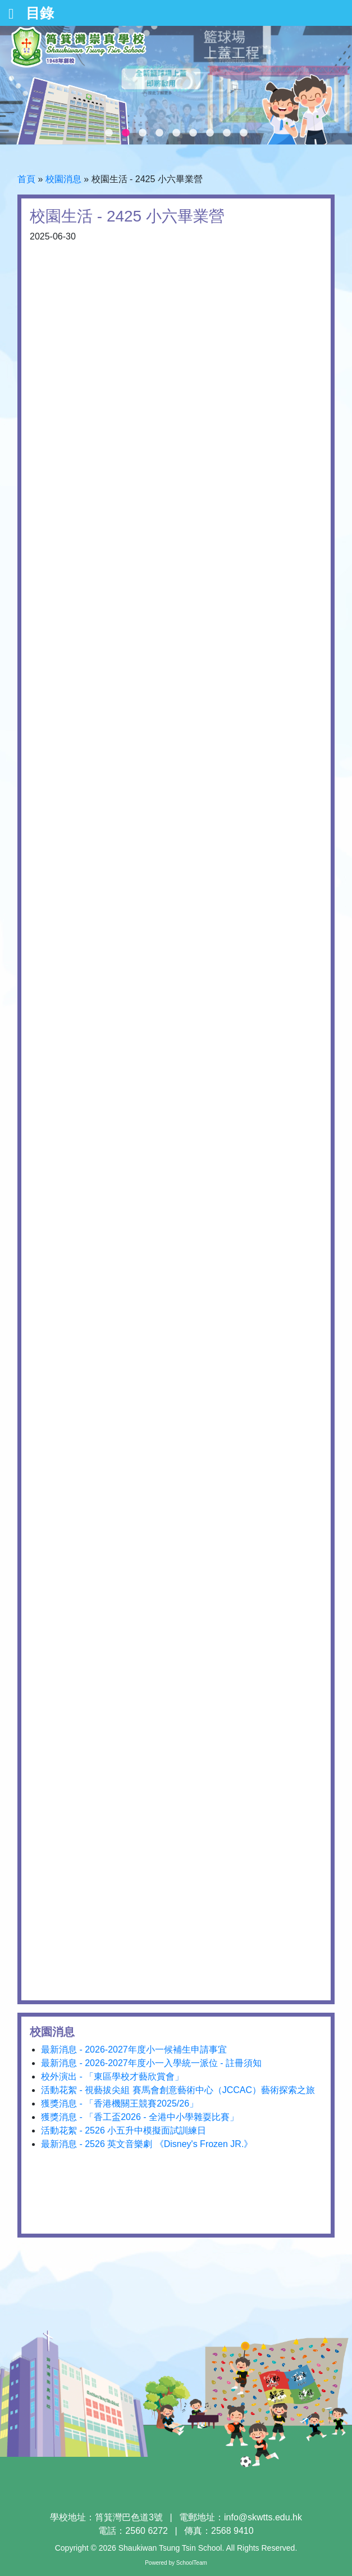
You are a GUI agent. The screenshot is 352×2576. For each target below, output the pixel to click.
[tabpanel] (176, 85)
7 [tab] (210, 133)
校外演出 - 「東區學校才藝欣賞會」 (112, 2076)
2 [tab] (125, 133)
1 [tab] (109, 133)
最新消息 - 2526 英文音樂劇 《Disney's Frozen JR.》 (147, 2144)
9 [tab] (243, 133)
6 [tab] (193, 133)
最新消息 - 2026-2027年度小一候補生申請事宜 (134, 2049)
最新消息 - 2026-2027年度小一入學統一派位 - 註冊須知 (151, 2063)
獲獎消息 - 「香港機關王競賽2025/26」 (119, 2103)
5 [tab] (176, 133)
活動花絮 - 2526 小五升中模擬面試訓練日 (123, 2130)
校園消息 (63, 179)
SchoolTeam (191, 2563)
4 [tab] (159, 133)
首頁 (26, 179)
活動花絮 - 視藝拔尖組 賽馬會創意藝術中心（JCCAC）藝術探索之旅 (178, 2090)
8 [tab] (226, 133)
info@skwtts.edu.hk (263, 2517)
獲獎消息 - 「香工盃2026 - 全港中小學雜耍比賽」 (140, 2117)
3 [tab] (142, 133)
